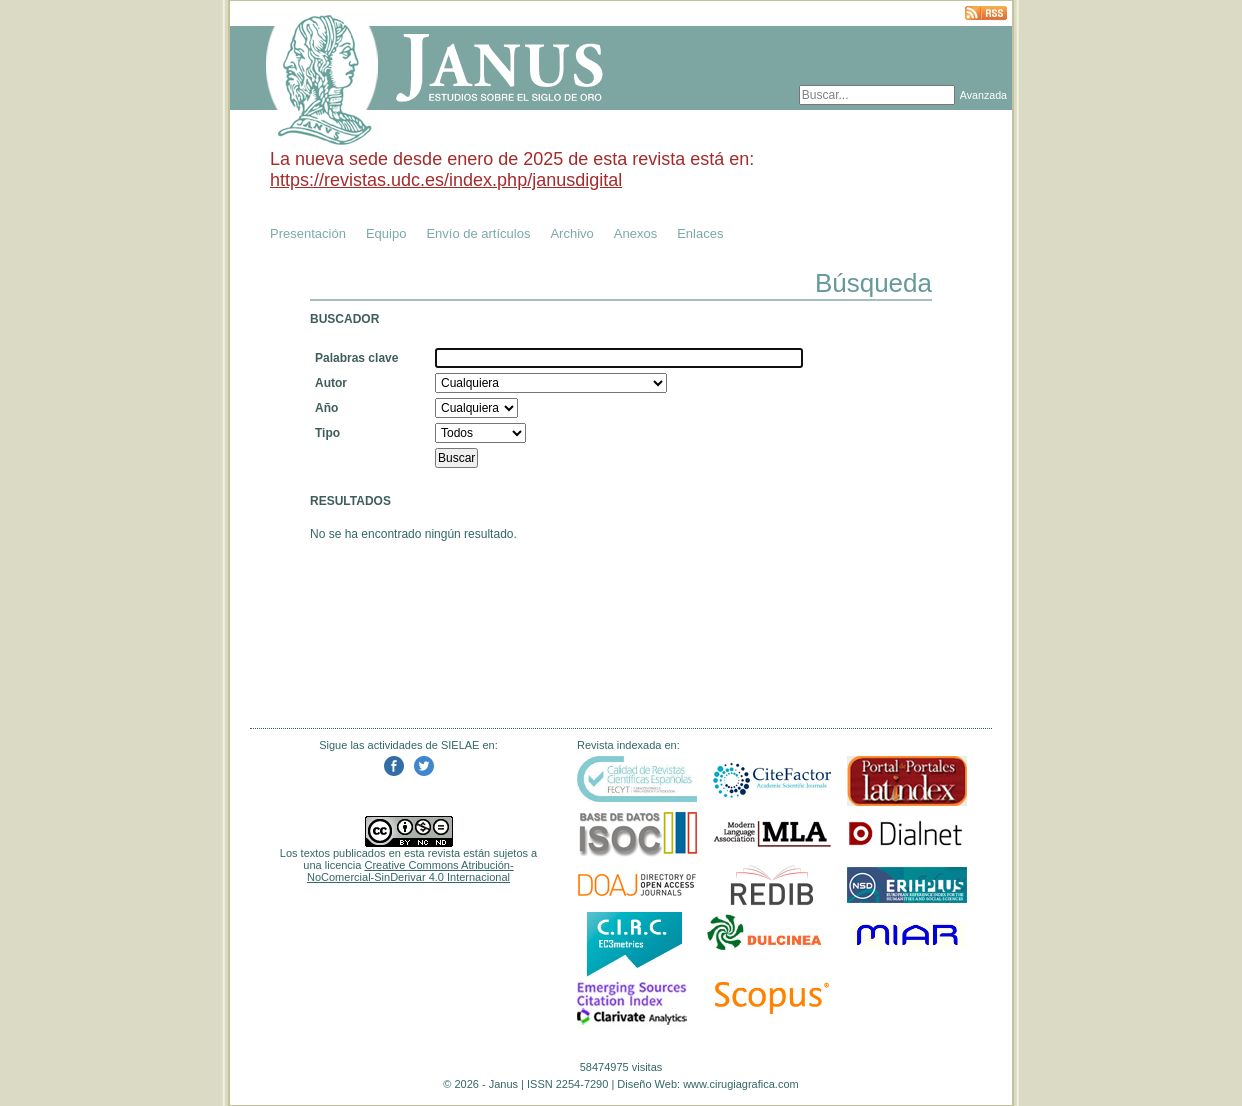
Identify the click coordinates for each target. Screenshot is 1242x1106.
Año (326, 408)
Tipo (327, 433)
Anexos (635, 233)
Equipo (386, 233)
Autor (331, 383)
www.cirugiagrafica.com (741, 1084)
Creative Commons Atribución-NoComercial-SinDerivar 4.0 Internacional (410, 871)
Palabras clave (356, 358)
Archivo (571, 233)
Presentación (308, 233)
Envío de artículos (478, 233)
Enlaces (700, 233)
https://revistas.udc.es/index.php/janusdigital (446, 180)
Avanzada (983, 95)
